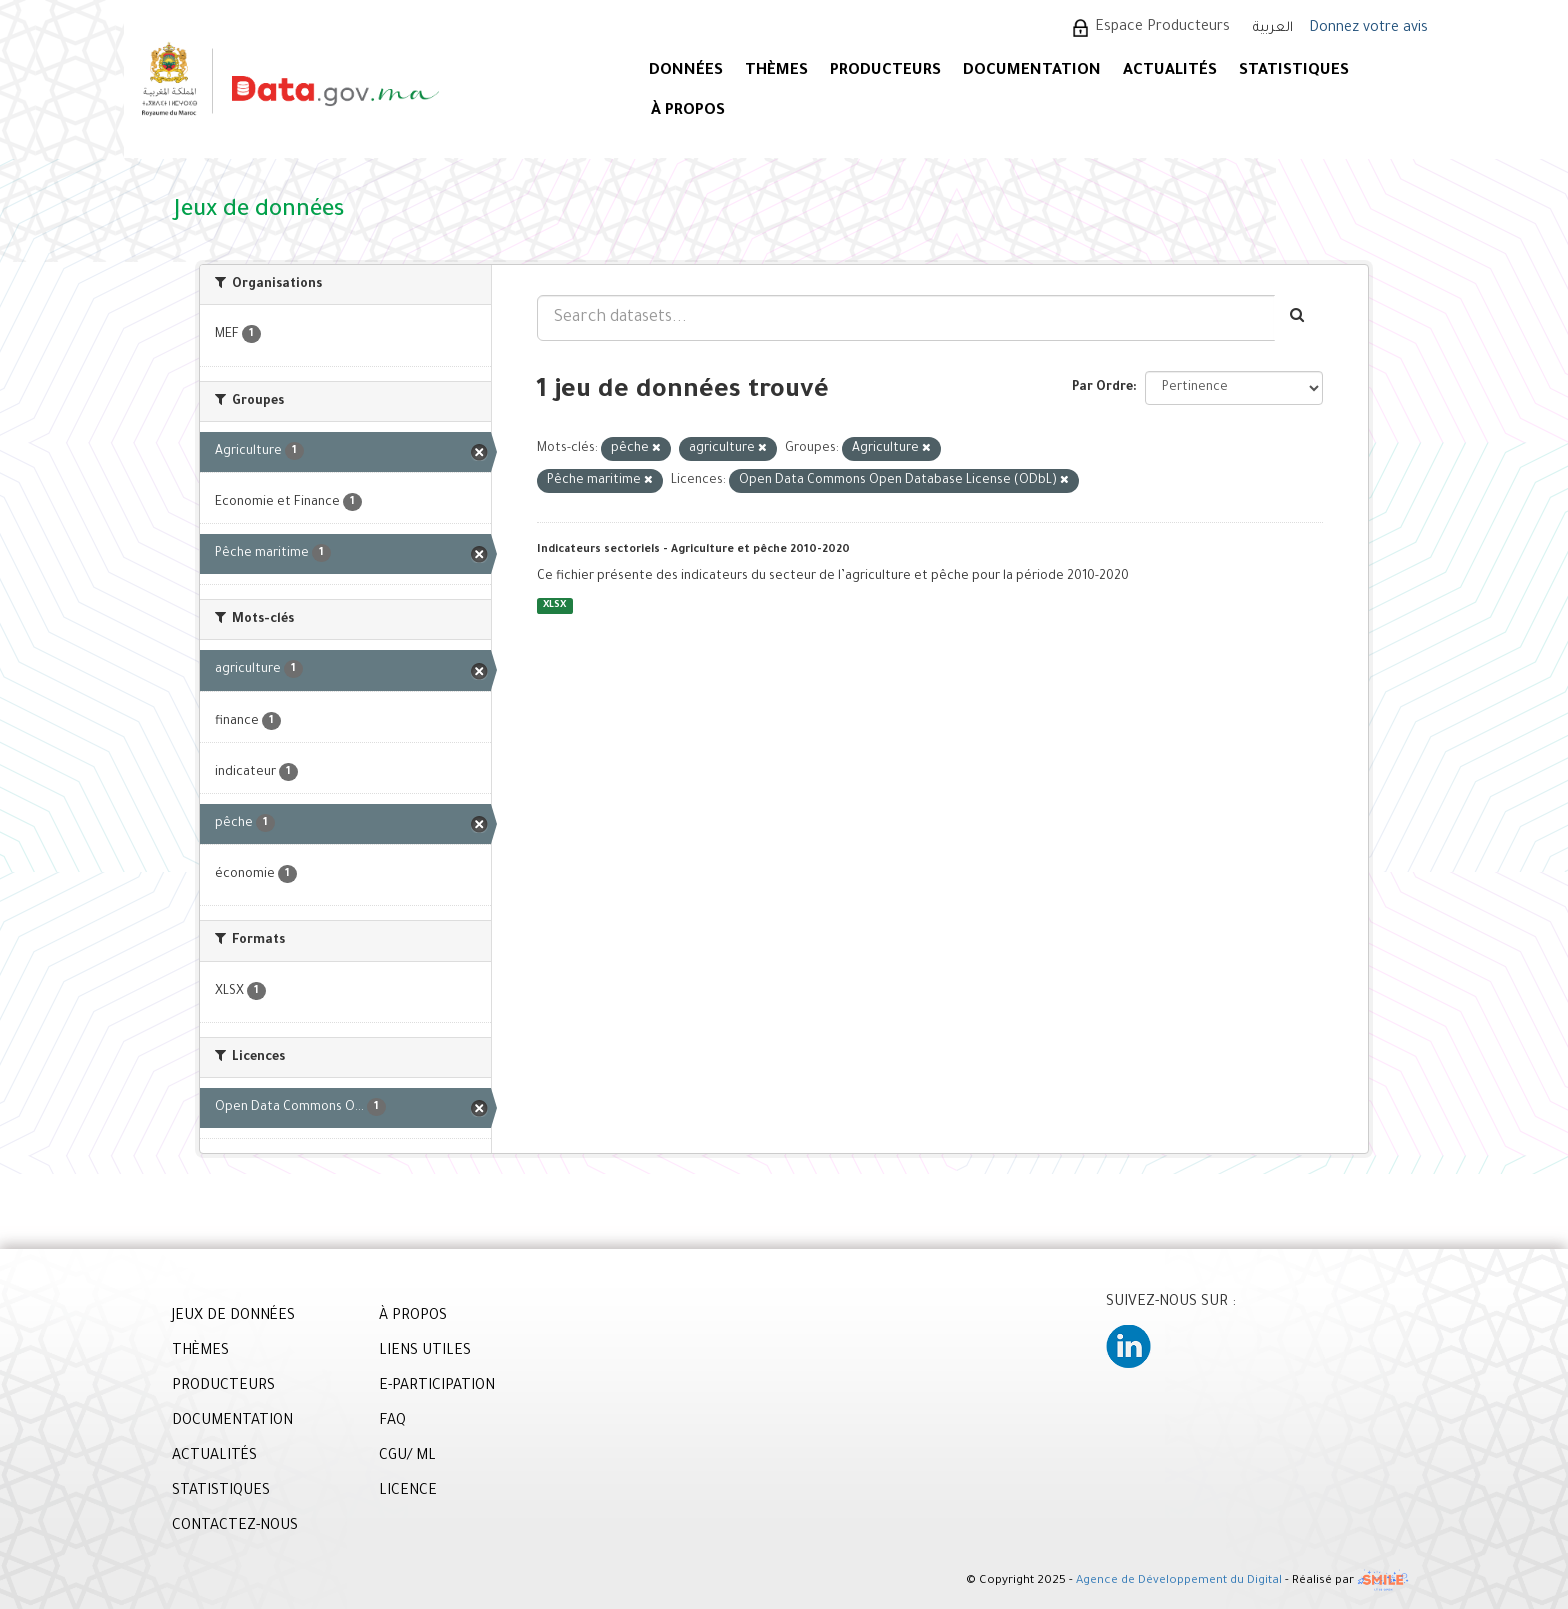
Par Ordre (1102, 388)
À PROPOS (688, 111)
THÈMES (200, 1352)
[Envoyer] (1298, 318)
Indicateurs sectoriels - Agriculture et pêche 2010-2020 (693, 550)
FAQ (392, 1422)
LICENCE (408, 1492)
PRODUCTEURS (885, 71)
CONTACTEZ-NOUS (235, 1527)
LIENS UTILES (425, 1352)
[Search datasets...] (906, 318)
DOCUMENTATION (1032, 71)
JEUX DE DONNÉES (233, 1317)
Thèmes (776, 71)
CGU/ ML (407, 1457)
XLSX (554, 605)
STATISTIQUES (1294, 71)
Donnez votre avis (1368, 29)
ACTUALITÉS (1170, 71)
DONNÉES (686, 71)
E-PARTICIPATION (437, 1387)
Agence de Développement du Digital (1179, 1581)
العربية (1273, 28)
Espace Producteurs (1162, 28)
